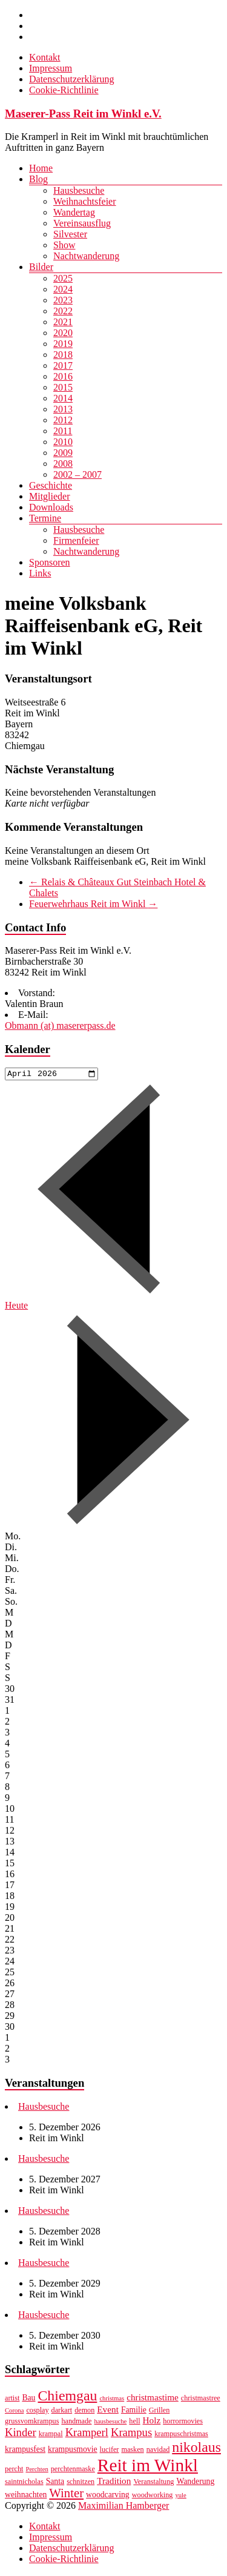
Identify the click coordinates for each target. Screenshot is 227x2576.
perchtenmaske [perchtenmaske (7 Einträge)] (73, 2470)
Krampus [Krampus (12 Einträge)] (131, 2434)
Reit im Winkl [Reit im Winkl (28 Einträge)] (147, 2467)
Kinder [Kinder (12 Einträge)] (20, 2434)
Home (41, 168)
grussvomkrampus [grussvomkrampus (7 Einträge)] (32, 2423)
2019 (63, 344)
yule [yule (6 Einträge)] (180, 2497)
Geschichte (50, 485)
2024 (63, 289)
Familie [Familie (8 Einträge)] (133, 2411)
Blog (38, 179)
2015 (63, 387)
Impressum (50, 68)
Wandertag (74, 212)
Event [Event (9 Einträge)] (108, 2411)
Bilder (41, 267)
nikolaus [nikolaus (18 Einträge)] (196, 2449)
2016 (63, 376)
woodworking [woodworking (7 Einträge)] (152, 2496)
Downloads (51, 507)
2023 (63, 300)
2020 (63, 333)
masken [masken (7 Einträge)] (132, 2451)
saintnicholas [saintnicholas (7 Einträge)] (24, 2483)
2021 (63, 322)
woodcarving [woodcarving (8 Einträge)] (108, 2496)
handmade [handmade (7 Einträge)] (76, 2423)
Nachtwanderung (86, 256)
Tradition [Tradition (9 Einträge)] (114, 2482)
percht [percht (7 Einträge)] (14, 2470)
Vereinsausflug (82, 223)
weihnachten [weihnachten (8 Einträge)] (26, 2496)
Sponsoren (49, 562)
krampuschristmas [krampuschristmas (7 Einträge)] (181, 2435)
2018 (63, 354)
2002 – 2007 (77, 474)
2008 (63, 463)
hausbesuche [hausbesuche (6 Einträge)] (110, 2423)
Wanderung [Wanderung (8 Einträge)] (195, 2483)
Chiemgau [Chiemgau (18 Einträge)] (67, 2397)
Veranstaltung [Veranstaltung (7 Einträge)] (153, 2483)
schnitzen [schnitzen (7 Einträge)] (80, 2483)
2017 (63, 365)
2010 (63, 442)
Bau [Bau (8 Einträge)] (28, 2399)
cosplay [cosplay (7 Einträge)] (37, 2412)
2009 (63, 452)
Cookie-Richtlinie (64, 90)
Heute (16, 1307)
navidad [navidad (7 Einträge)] (158, 2451)
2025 (63, 278)
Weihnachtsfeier (84, 201)
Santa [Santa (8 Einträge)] (55, 2483)
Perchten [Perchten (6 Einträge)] (36, 2471)
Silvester (70, 234)
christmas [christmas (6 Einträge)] (111, 2400)
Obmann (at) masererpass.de (60, 1025)
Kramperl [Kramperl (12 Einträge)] (86, 2434)
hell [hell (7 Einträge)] (134, 2423)
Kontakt (45, 57)
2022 (63, 311)
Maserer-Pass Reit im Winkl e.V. (83, 113)
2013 (63, 409)
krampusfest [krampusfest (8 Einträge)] (25, 2450)
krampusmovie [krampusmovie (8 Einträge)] (72, 2450)
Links (40, 573)
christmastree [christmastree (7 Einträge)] (200, 2400)
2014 (63, 398)
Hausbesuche (78, 190)
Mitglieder (49, 496)
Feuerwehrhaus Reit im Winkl (93, 904)
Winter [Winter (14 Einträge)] (66, 2495)
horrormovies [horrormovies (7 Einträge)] (183, 2423)
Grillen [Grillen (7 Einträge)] (159, 2412)
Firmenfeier (76, 540)
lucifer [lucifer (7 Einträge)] (109, 2451)
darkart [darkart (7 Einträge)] (62, 2412)
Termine (45, 518)
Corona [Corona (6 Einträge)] (14, 2412)
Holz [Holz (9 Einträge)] (152, 2422)
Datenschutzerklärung (71, 79)
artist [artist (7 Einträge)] (12, 2400)
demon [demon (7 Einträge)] (84, 2412)
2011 (62, 431)
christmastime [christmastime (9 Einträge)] (153, 2399)
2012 (63, 420)
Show (64, 245)
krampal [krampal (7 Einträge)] (51, 2435)
